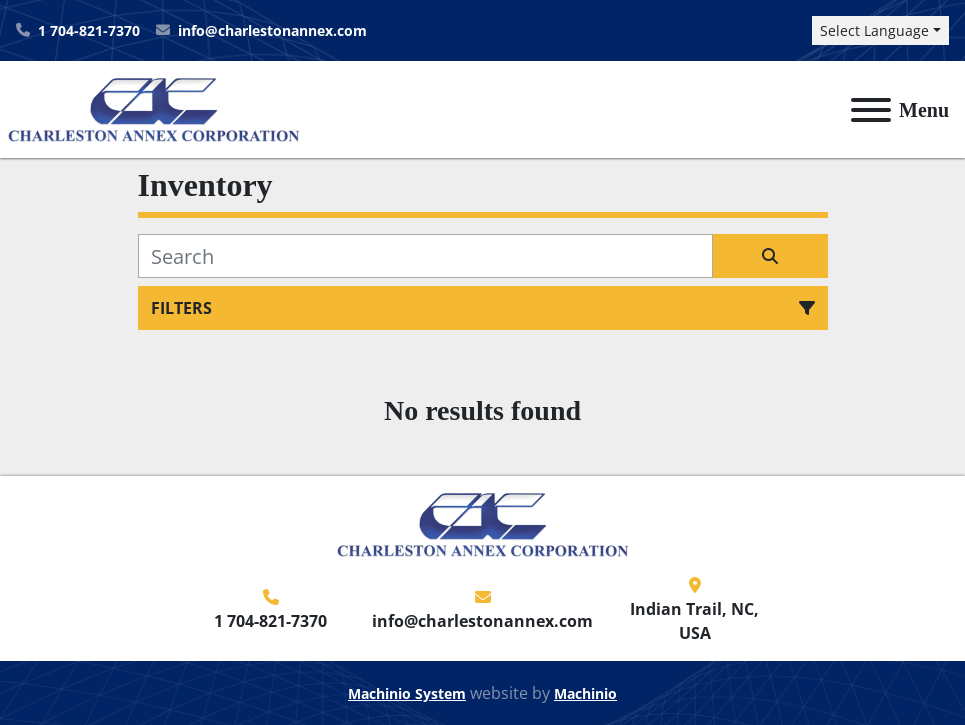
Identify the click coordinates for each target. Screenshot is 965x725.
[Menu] (871, 110)
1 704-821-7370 (89, 30)
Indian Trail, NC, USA (694, 621)
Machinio (585, 693)
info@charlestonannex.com (272, 30)
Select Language (874, 30)
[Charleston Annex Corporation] (483, 523)
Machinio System (407, 693)
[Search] (425, 256)
